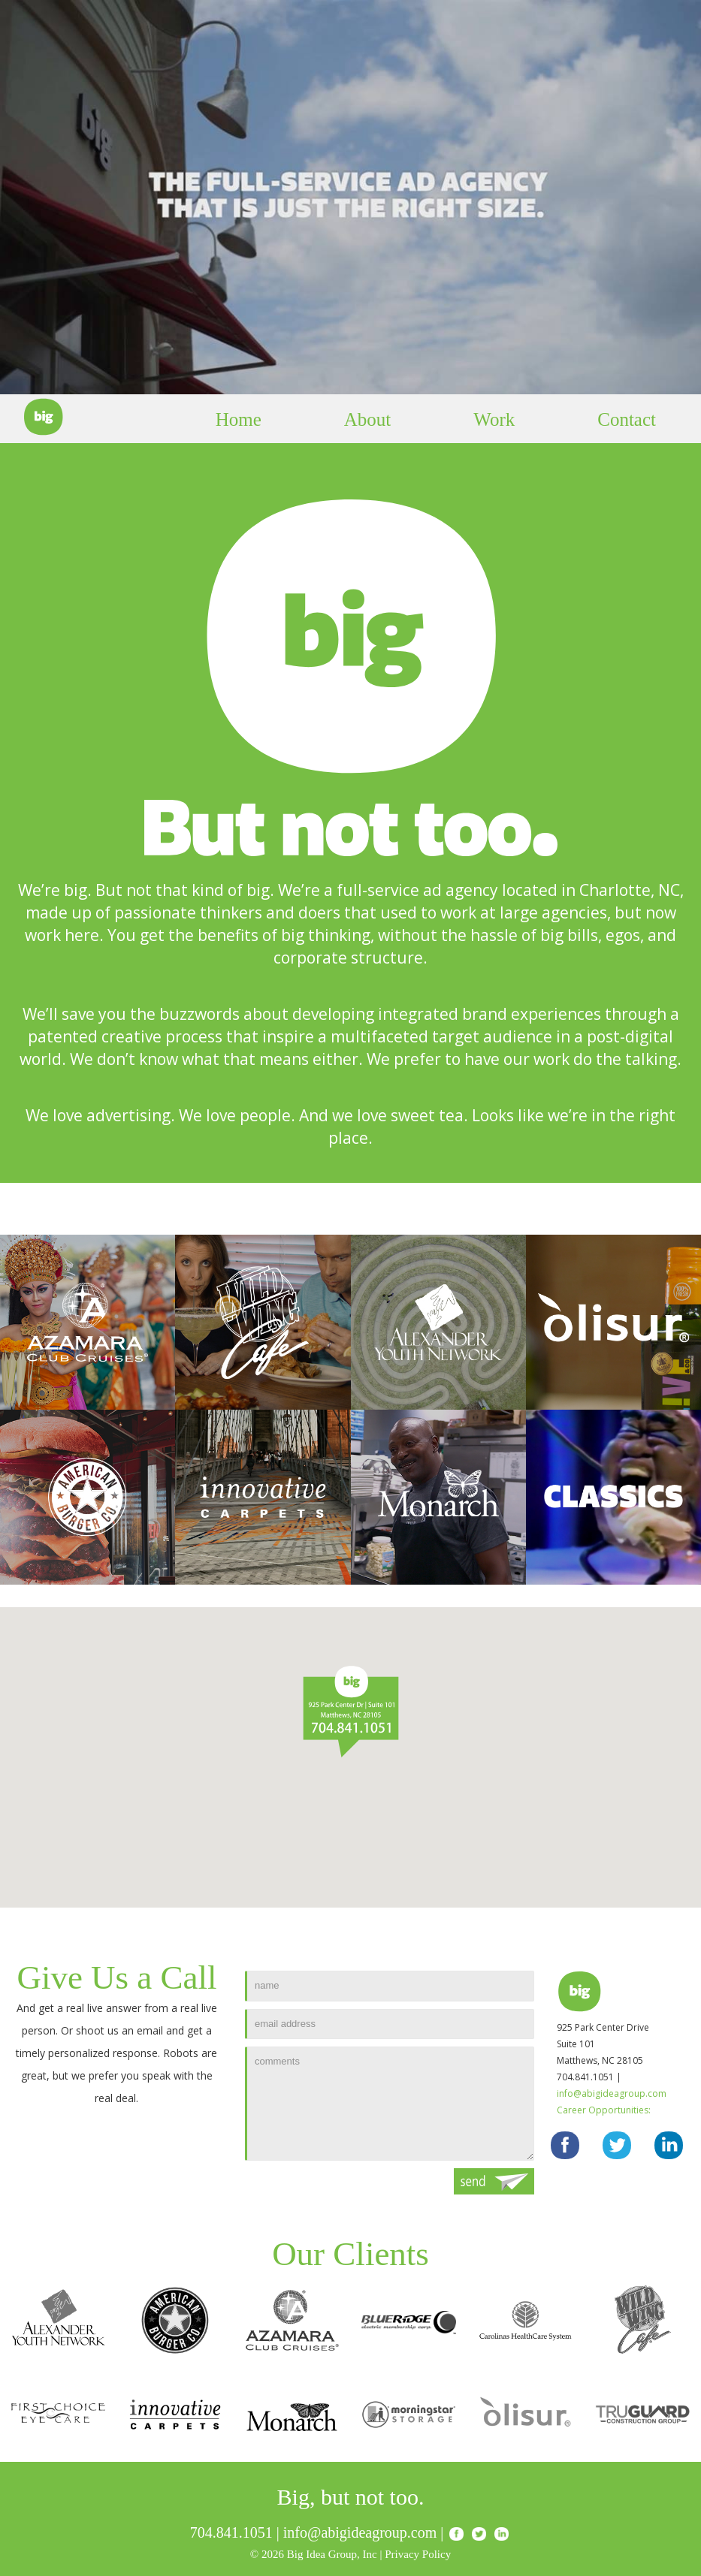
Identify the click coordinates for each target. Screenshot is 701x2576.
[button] (351, 1711)
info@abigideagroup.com (611, 2093)
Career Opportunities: (604, 2110)
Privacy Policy (418, 2554)
